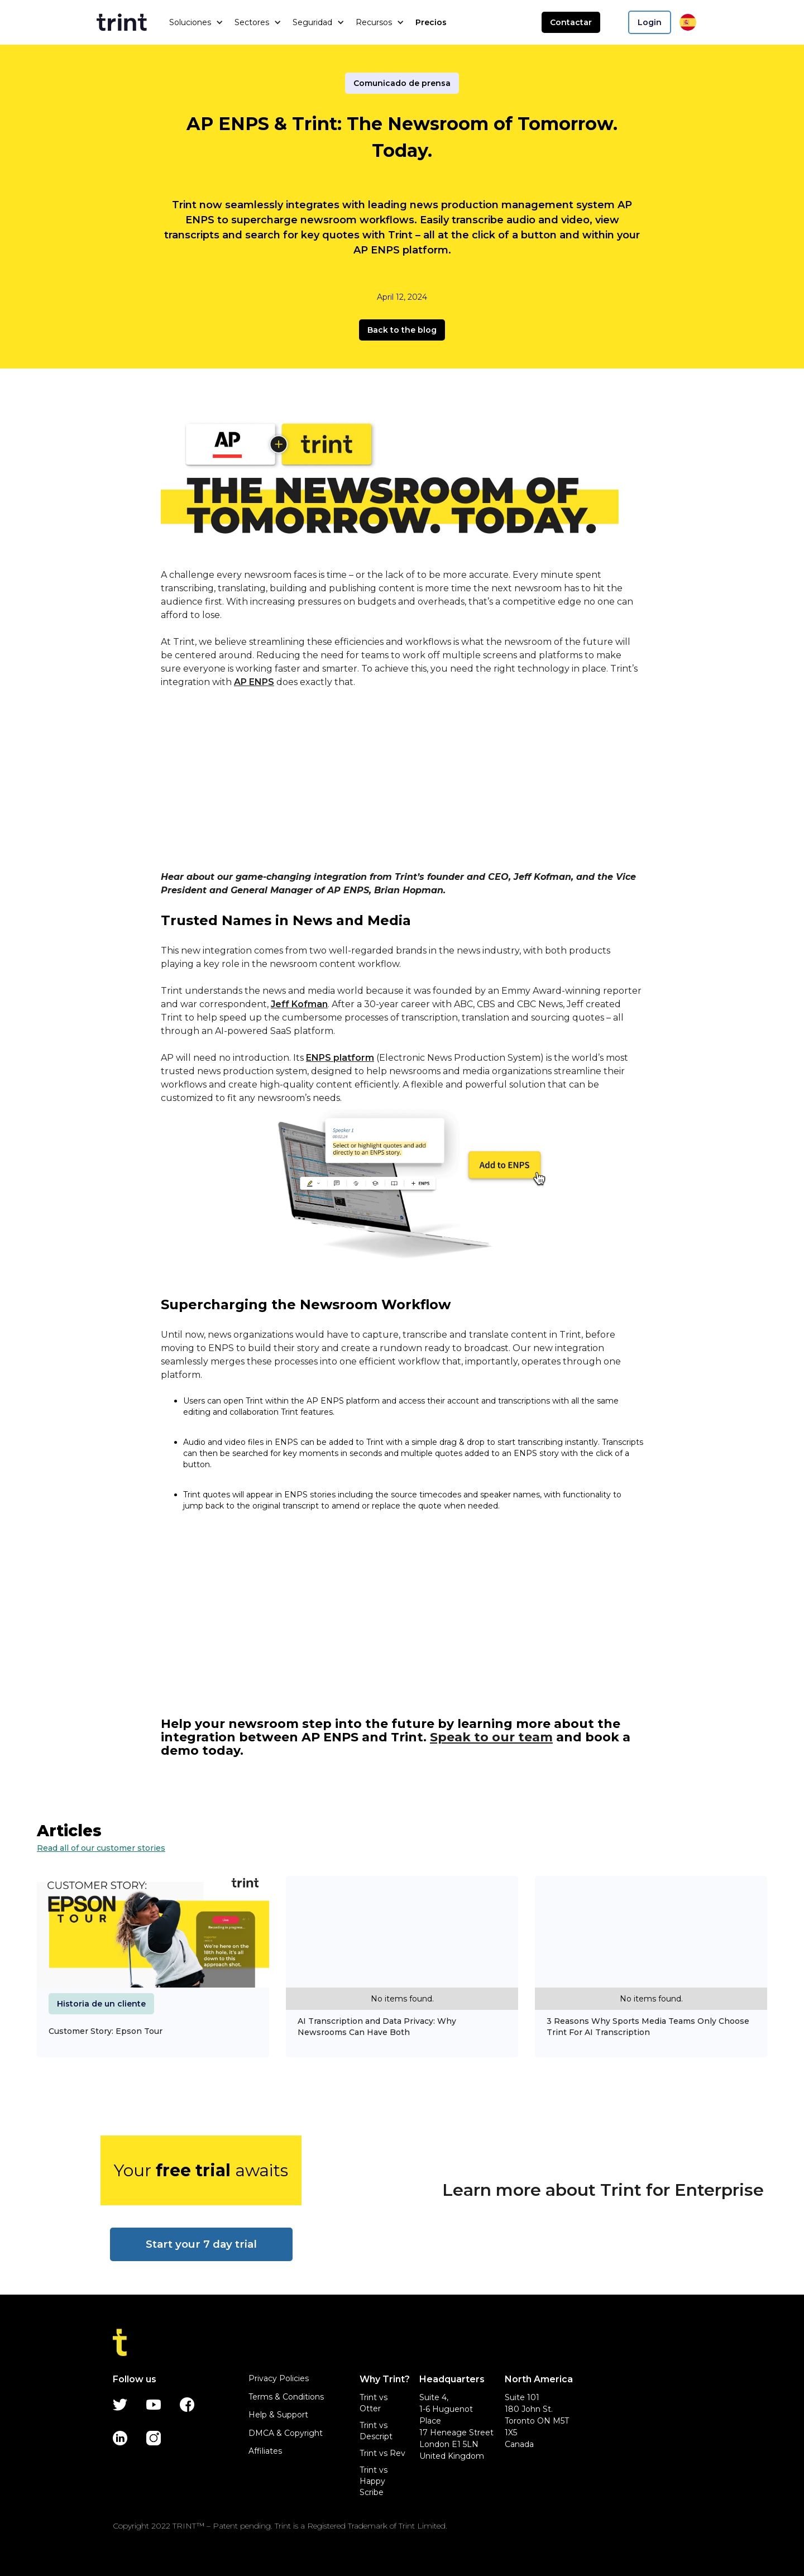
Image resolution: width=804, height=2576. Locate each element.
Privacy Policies (278, 2378)
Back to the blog (402, 330)
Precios (431, 22)
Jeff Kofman (299, 1004)
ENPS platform (340, 1057)
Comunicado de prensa (402, 83)
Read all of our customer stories (101, 1848)
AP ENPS (254, 682)
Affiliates (265, 2451)
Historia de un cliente (101, 2004)
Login (650, 22)
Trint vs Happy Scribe (373, 2481)
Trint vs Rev (382, 2453)
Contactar (571, 22)
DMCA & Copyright (285, 2433)
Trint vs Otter (373, 2403)
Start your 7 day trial (201, 2244)
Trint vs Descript (376, 2430)
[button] (196, 22)
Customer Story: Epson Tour (105, 2031)
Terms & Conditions (286, 2397)
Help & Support (278, 2415)
